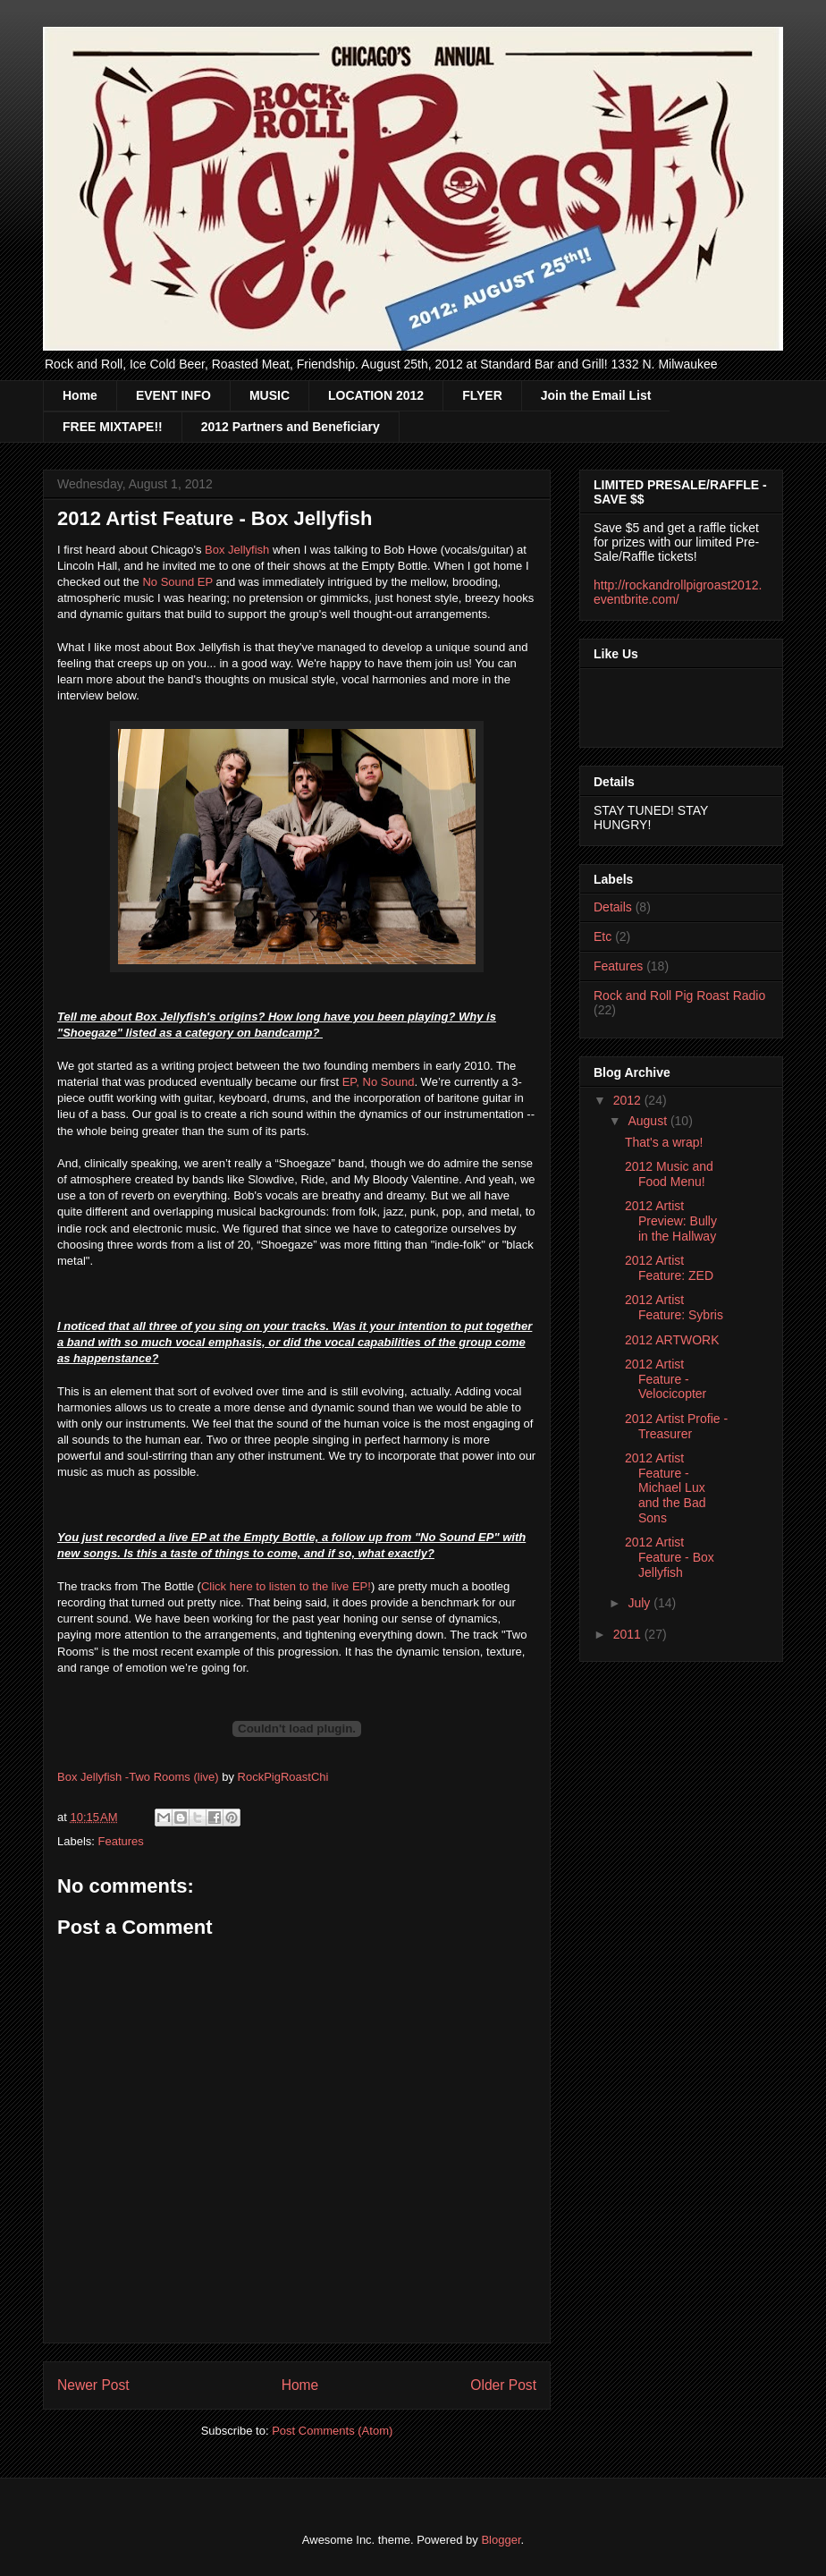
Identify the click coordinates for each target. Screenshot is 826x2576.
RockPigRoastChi (283, 1777)
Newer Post (93, 2385)
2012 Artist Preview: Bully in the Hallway (671, 1221)
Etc (602, 936)
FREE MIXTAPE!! (113, 426)
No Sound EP (177, 582)
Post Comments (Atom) (332, 2430)
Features (121, 1841)
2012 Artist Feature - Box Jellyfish (669, 1557)
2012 (629, 1100)
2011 (629, 1634)
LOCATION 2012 (376, 395)
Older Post (503, 2385)
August (649, 1121)
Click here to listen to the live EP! (286, 1586)
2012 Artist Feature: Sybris (674, 1307)
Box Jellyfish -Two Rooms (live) (138, 1777)
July (640, 1603)
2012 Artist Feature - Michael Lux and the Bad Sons (665, 1488)
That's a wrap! (664, 1142)
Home (80, 395)
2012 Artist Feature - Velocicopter (665, 1379)
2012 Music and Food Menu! (669, 1174)
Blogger (500, 2539)
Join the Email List (596, 395)
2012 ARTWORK (672, 1340)
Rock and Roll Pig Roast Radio (679, 995)
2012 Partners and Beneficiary (290, 426)
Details (613, 907)
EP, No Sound (378, 1082)
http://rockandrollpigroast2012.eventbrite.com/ (678, 592)
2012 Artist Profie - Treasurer (676, 1426)
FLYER (482, 395)
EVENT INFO (173, 395)
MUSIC (269, 395)
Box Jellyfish (237, 549)
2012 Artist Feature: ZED (669, 1268)
